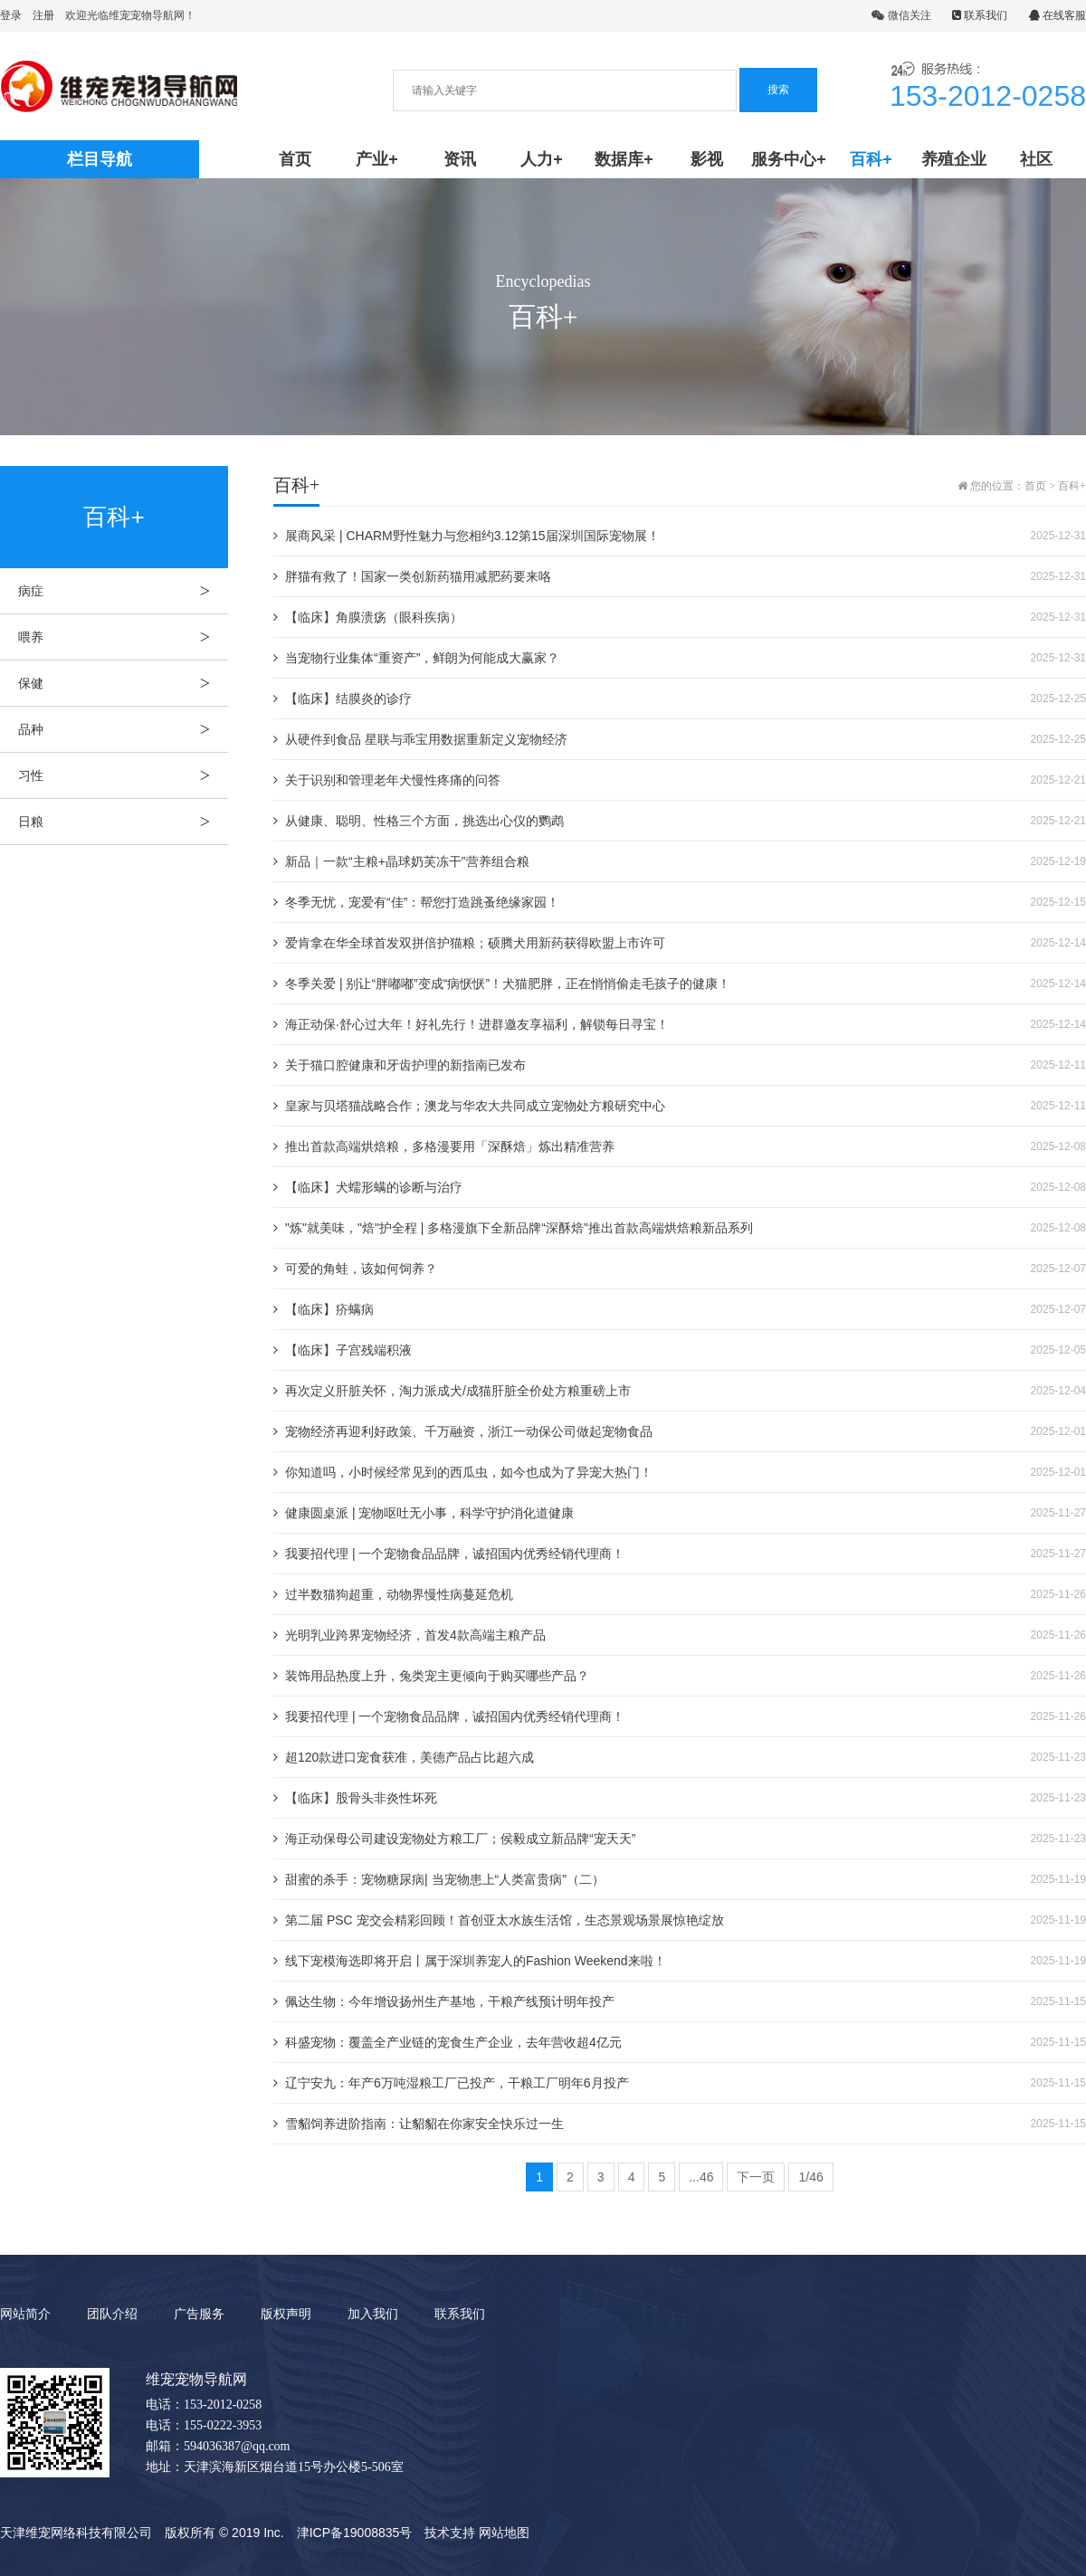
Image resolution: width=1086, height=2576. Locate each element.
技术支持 (449, 2532)
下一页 (756, 2177)
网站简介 (25, 2313)
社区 (1036, 159)
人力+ (541, 159)
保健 (123, 683)
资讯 (459, 159)
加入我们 (373, 2313)
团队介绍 (112, 2313)
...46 (701, 2177)
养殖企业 (953, 159)
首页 (295, 159)
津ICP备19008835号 (355, 2532)
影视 (707, 159)
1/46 (810, 2177)
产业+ (377, 159)
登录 (11, 15)
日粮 (123, 821)
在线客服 (1057, 15)
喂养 (123, 637)
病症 (123, 590)
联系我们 (979, 15)
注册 (43, 15)
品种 (123, 729)
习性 (123, 775)
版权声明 (286, 2313)
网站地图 (504, 2532)
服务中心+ (788, 159)
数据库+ (624, 159)
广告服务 (199, 2313)
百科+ (871, 159)
